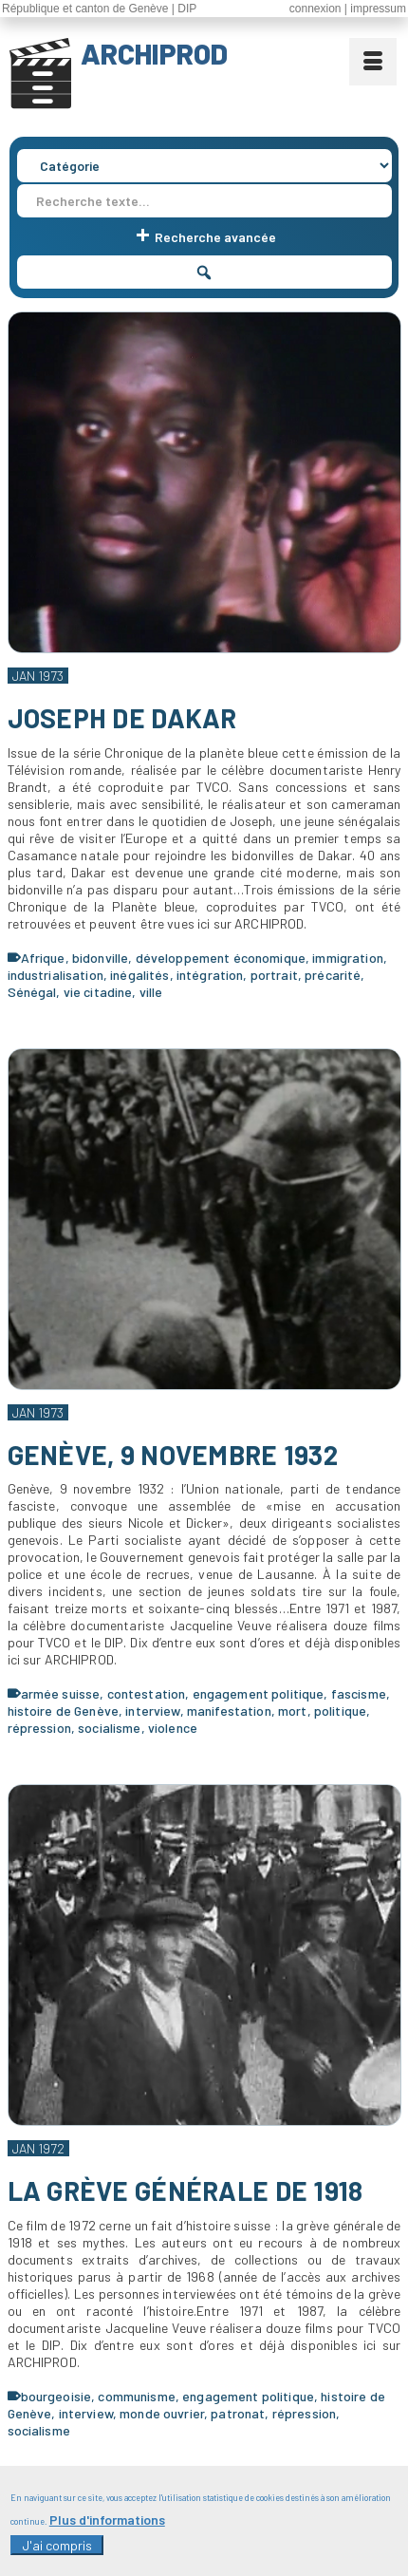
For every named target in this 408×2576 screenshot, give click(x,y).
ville (151, 992)
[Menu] (373, 61)
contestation (146, 1693)
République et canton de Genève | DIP (99, 8)
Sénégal (32, 992)
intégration (210, 975)
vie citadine (98, 992)
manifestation (229, 1710)
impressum (378, 8)
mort (292, 1710)
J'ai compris (57, 2545)
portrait (274, 975)
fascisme (358, 1693)
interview (152, 1710)
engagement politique (259, 1693)
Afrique (43, 958)
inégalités (139, 975)
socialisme (109, 1728)
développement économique (221, 958)
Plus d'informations (107, 2519)
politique (340, 1710)
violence (172, 1728)
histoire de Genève (64, 1710)
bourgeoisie (56, 2396)
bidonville (100, 958)
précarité (333, 975)
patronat (238, 2413)
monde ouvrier (162, 2413)
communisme (136, 2396)
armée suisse (61, 1693)
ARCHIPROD (154, 53)
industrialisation (55, 975)
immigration (347, 958)
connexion (315, 8)
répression (39, 1728)
